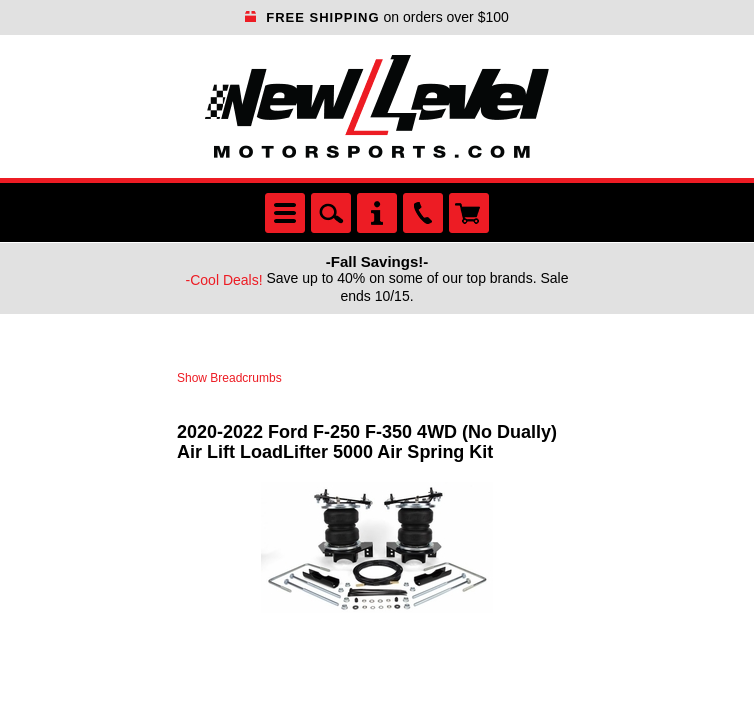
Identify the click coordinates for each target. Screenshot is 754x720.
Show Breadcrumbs (229, 378)
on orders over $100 (377, 17)
